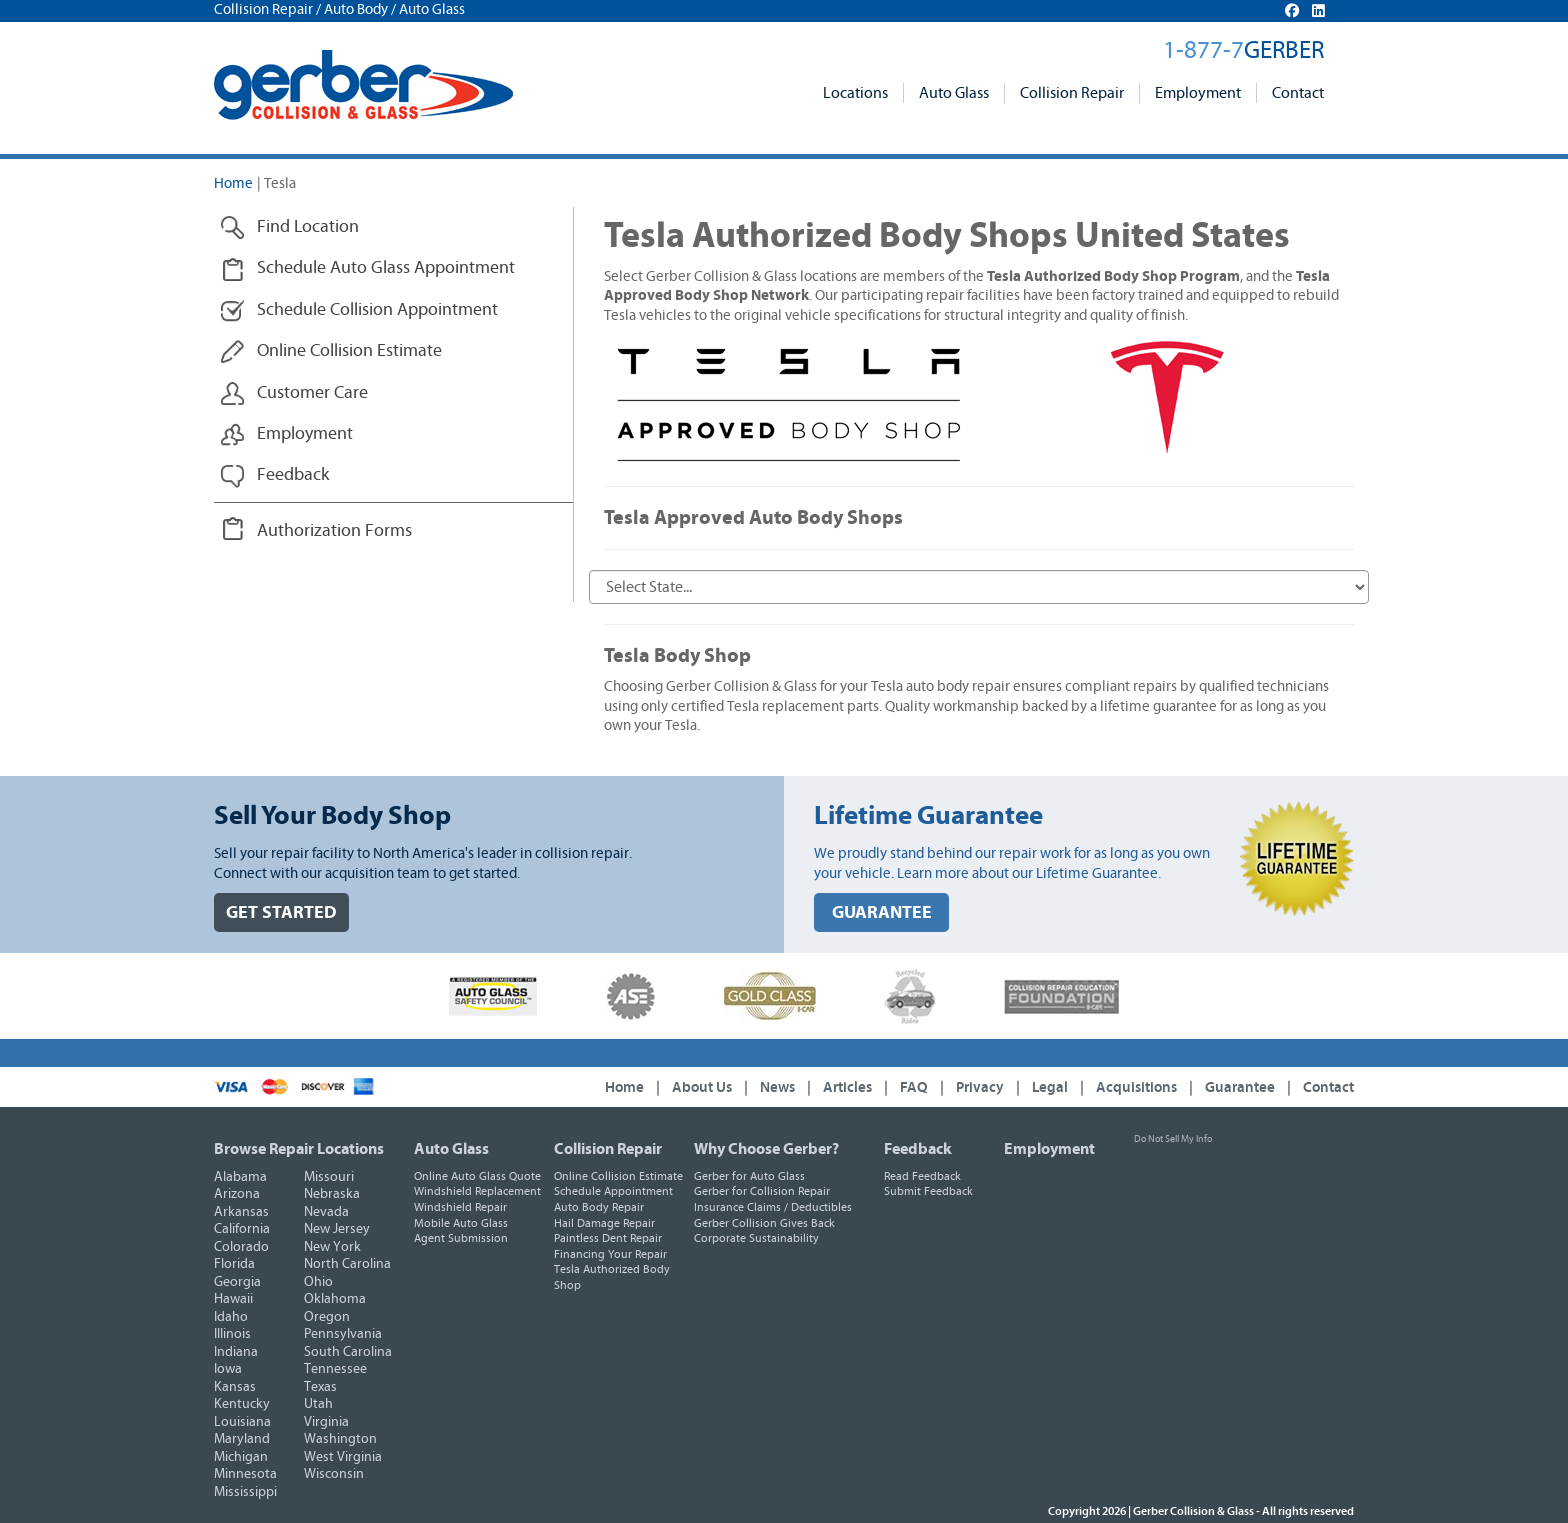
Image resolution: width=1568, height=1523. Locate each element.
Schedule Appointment (613, 1191)
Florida (234, 1264)
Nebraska (332, 1194)
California (242, 1229)
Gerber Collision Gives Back (764, 1223)
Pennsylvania (343, 1334)
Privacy (980, 1087)
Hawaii (233, 1299)
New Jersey (337, 1229)
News (777, 1087)
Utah (318, 1404)
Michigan (241, 1457)
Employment (1198, 93)
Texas (320, 1387)
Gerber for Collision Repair (762, 1191)
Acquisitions (1136, 1087)
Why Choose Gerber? (766, 1149)
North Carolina (347, 1264)
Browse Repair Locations (299, 1149)
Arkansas (241, 1212)
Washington (340, 1439)
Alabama (240, 1177)
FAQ (914, 1087)
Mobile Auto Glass (461, 1223)
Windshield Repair (460, 1207)
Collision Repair (1072, 93)
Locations (855, 93)
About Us (702, 1087)
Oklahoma (335, 1299)
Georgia (237, 1282)
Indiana (236, 1352)
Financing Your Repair (610, 1254)
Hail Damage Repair (604, 1223)
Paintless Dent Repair (608, 1238)
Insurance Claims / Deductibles (773, 1207)
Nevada (326, 1212)
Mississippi (245, 1492)
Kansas (235, 1387)
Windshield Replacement (477, 1191)
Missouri (329, 1177)
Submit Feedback (928, 1191)
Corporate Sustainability (756, 1238)
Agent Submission (461, 1238)
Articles (847, 1087)
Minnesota (245, 1474)
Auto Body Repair (599, 1207)
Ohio (318, 1282)
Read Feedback (922, 1176)
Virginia (326, 1422)
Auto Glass (954, 93)
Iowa (228, 1369)
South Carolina (348, 1352)
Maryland (242, 1439)
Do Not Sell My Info (1173, 1139)
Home (233, 183)
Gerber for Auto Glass (749, 1176)
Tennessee (335, 1369)
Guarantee (1240, 1087)
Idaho (231, 1317)
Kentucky (242, 1404)
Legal (1050, 1087)
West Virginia (343, 1457)
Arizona (237, 1194)
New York (332, 1247)
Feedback (918, 1149)
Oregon (327, 1317)
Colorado (241, 1247)
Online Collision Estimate (618, 1176)
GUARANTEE (882, 912)
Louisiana (242, 1422)
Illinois (232, 1334)
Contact (1298, 93)
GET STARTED (281, 912)
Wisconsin (334, 1474)
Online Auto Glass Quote (477, 1176)
